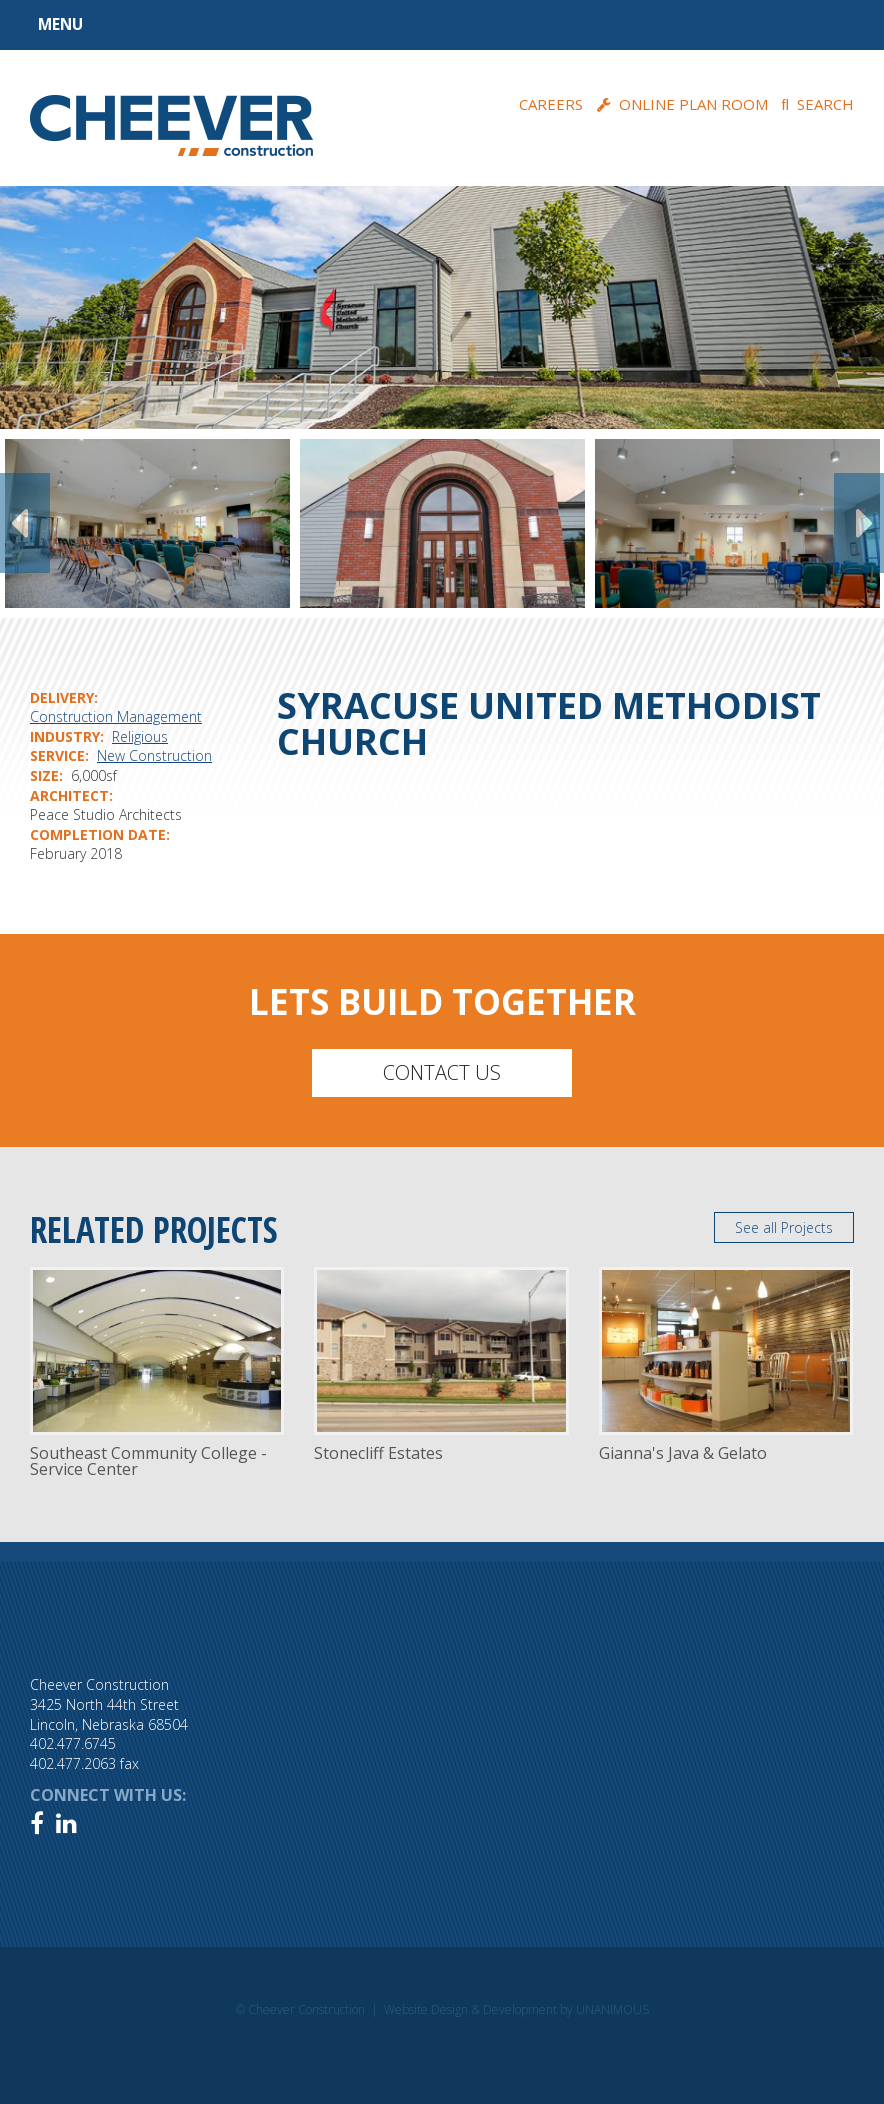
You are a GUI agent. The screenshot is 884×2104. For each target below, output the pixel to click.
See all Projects (784, 1227)
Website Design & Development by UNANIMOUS (516, 2009)
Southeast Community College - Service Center (148, 1461)
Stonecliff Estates (378, 1453)
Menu (60, 25)
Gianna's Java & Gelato (683, 1453)
